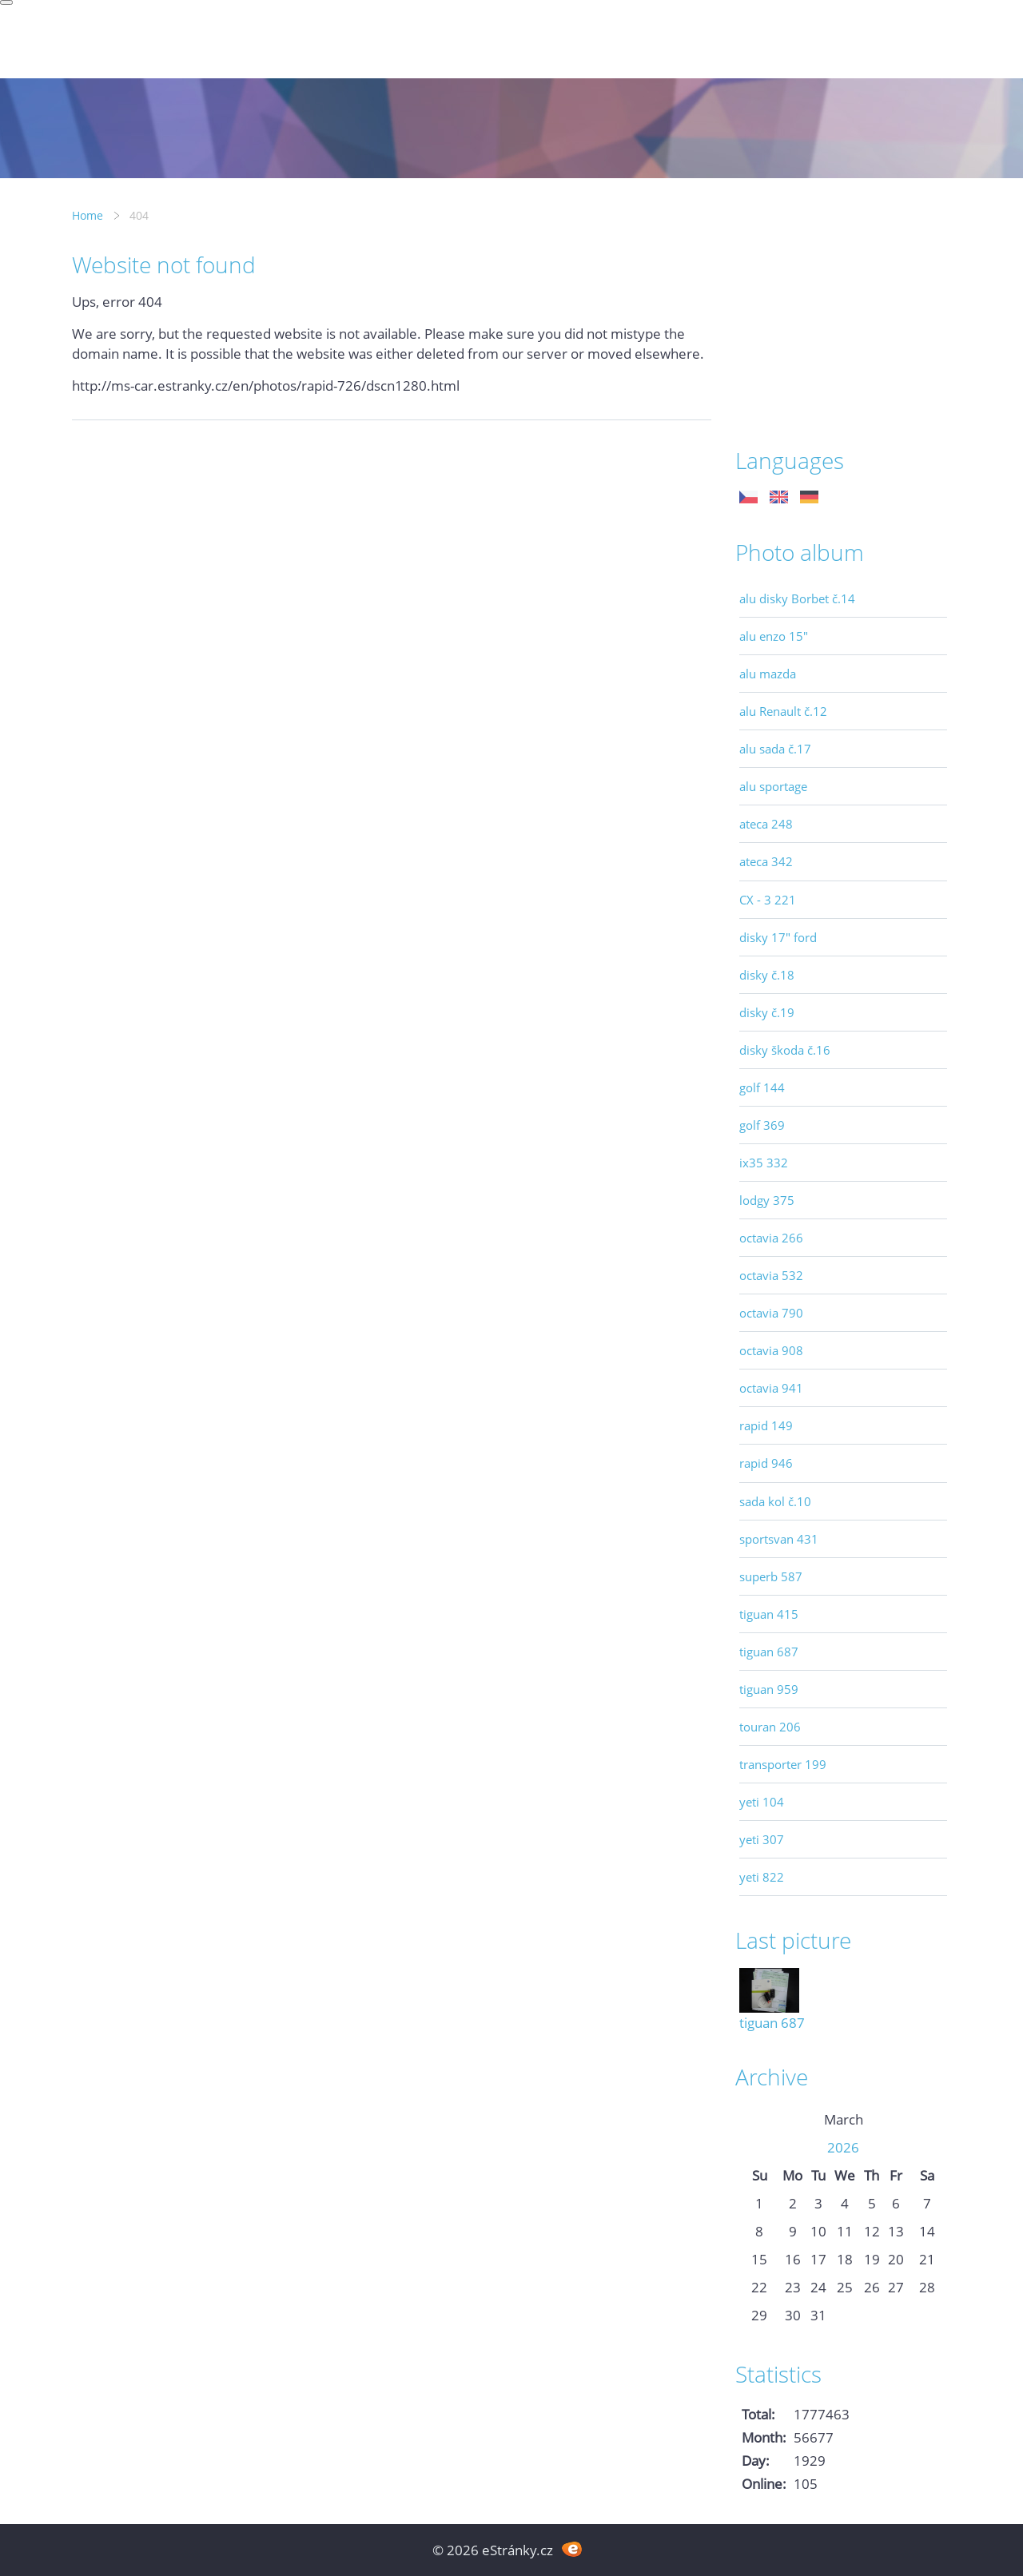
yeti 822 (761, 1877)
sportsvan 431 (778, 1539)
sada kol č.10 (775, 1501)
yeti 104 (761, 1802)
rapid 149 (766, 1425)
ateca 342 (766, 861)
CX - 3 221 (767, 900)
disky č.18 (766, 975)
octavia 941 (771, 1388)
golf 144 (762, 1087)
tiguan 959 (768, 1689)
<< (759, 2119)
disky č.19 (766, 1012)
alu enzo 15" (773, 636)
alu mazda (767, 674)
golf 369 (762, 1125)
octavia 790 (771, 1313)
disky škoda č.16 (784, 1050)
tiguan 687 (768, 1652)
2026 (843, 2147)
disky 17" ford (778, 937)
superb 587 (770, 1576)
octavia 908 (771, 1350)
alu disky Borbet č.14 (797, 598)
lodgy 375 (766, 1200)
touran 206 (770, 1727)
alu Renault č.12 (783, 711)
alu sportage (773, 786)
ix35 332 (763, 1163)
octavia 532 (771, 1275)
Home (87, 215)
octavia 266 (771, 1238)
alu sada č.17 (775, 749)
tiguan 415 (768, 1614)
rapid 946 (766, 1463)
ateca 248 (766, 824)
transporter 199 (782, 1764)
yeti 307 (761, 1839)
